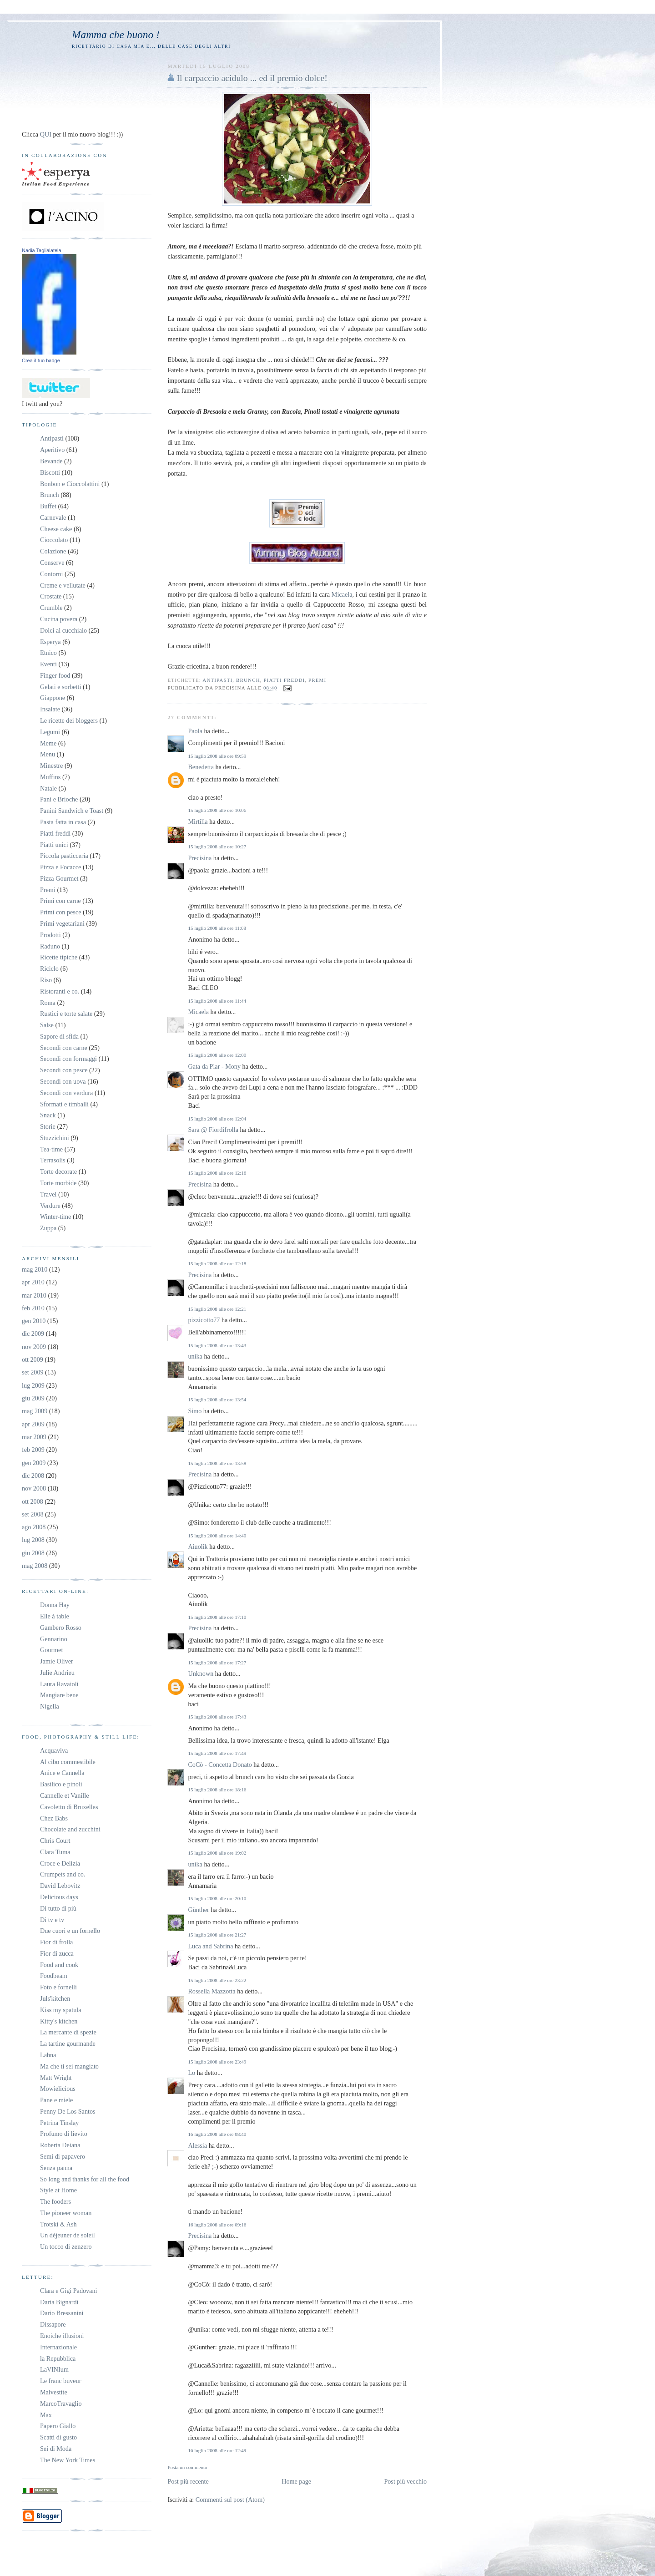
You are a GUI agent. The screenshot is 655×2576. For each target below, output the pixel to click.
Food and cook (59, 1964)
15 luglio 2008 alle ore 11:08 (217, 928)
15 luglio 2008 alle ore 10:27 (217, 846)
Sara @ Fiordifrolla (213, 1129)
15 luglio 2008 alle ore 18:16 (217, 1789)
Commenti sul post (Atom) (230, 2499)
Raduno (50, 946)
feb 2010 (33, 1308)
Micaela (342, 594)
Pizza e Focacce (60, 867)
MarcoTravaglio (60, 2403)
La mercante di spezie (68, 2032)
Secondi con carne (63, 1047)
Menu (47, 754)
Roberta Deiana (60, 2145)
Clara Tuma (55, 1852)
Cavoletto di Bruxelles (69, 1806)
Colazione (53, 551)
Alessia (197, 2145)
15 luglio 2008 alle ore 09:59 (217, 756)
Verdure (50, 1205)
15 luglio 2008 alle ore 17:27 (217, 1662)
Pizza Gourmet (59, 878)
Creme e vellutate (63, 585)
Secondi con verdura (66, 1092)
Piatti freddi (284, 680)
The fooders (55, 2201)
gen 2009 (33, 1462)
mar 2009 (34, 1436)
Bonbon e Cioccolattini (70, 483)
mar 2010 (34, 1295)
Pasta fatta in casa (63, 822)
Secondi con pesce (64, 1070)
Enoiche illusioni (62, 2335)
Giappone (52, 697)
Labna (48, 2055)
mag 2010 (34, 1269)
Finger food (55, 675)
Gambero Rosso (60, 1627)
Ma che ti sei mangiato (69, 2066)
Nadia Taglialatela (41, 250)
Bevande (51, 461)
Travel (48, 1194)
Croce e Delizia (60, 1863)
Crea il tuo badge (41, 360)
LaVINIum (54, 2369)
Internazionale (58, 2347)
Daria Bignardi (59, 2302)
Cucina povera (58, 619)
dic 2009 (33, 1333)
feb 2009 (33, 1449)
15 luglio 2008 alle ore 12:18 (217, 1263)
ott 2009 (32, 1359)
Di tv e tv (52, 1919)
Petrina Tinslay (59, 2122)
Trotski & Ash (58, 2224)
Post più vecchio (405, 2481)
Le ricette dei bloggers (69, 720)
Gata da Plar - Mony (214, 1066)
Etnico (48, 652)
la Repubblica (58, 2358)
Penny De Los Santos (68, 2111)
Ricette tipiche (58, 957)
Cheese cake (56, 528)
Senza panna (56, 2167)
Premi (317, 680)
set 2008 (33, 1514)
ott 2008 (32, 1501)
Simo (195, 1411)
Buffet (48, 506)
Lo (191, 2072)
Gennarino (53, 1639)
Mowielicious (58, 2088)
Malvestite (53, 2392)
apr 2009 (33, 1424)
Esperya (50, 641)
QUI (45, 134)
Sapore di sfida (59, 1036)
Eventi (48, 664)
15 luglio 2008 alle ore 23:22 (217, 1980)
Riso (46, 980)
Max (46, 2415)
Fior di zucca (57, 1953)
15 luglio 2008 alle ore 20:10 (217, 1898)
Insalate (50, 709)
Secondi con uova (63, 1081)
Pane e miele (56, 2100)
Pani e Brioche (59, 799)
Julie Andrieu (57, 1672)
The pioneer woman (65, 2212)
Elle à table (54, 1616)
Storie (47, 1126)
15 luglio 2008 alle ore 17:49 (217, 1753)
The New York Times (67, 2460)
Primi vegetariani (62, 923)
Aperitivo (52, 449)
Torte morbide (58, 1183)
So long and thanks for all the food (84, 2179)
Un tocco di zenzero (66, 2246)
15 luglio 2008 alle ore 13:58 (217, 1463)
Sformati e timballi (64, 1104)
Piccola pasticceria (64, 855)
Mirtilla (197, 821)
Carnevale (53, 517)
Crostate (50, 596)
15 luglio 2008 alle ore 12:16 (217, 1173)
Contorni (51, 574)
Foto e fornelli (58, 1987)
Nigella (49, 1706)
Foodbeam (53, 1975)
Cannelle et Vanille (64, 1795)
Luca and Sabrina (210, 1946)
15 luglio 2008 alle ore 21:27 (217, 1934)
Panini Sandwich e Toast (71, 810)
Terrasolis (53, 1160)
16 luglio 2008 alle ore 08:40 (217, 2134)
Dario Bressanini (62, 2313)
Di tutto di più (58, 1908)
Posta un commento (187, 2467)
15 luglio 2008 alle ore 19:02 (217, 1853)
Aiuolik (197, 1546)
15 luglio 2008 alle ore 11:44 (217, 1001)
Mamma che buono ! (116, 35)
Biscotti (50, 472)
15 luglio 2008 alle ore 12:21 (217, 1309)
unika (195, 1356)
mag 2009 (34, 1411)
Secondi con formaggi (68, 1058)
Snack (48, 1115)
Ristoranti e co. (59, 991)
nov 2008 (34, 1488)
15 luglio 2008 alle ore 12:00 (217, 1055)
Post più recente (187, 2481)
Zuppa (48, 1228)
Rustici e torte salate (66, 1013)
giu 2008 (33, 1553)
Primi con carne (60, 900)
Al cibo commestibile (68, 1761)
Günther (198, 1909)
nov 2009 (34, 1346)
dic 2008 (33, 1475)
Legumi (50, 731)
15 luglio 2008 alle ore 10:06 (217, 810)
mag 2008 (34, 1565)
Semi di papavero (62, 2156)
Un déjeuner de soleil (67, 2235)
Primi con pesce (60, 912)
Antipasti (217, 680)
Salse (47, 1025)
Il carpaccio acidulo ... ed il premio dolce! (251, 78)
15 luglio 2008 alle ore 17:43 (217, 1716)
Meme (48, 743)
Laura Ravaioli (59, 1684)
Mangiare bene (59, 1695)
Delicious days (59, 1897)
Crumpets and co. (62, 1874)
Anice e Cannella (62, 1772)
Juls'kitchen (55, 1998)
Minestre (51, 765)
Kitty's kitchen (58, 2021)
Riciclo (49, 968)
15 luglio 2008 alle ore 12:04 (217, 1118)
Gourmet (51, 1649)
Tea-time (51, 1149)
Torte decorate (58, 1171)
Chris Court (55, 1840)
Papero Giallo (58, 2425)
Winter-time (55, 1216)
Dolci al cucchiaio (63, 630)
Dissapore (53, 2324)
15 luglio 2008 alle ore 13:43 (217, 1345)
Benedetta (201, 767)
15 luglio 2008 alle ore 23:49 (217, 2061)
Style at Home (58, 2190)
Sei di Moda (55, 2448)
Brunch (248, 680)
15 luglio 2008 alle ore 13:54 (217, 1399)
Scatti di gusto (58, 2437)
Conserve (52, 562)
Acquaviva (54, 1750)
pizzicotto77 (204, 1319)
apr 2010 (33, 1282)
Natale (48, 788)
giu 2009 (33, 1398)
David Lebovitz (60, 1885)
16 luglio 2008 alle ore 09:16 (217, 2224)
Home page (296, 2481)
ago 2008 (33, 1527)
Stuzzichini (54, 1137)
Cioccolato (54, 539)
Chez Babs (54, 1818)
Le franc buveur (60, 2380)
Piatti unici (54, 844)
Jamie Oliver (56, 1661)
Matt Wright (56, 2077)
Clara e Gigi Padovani (68, 2290)
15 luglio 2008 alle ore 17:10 (217, 1617)
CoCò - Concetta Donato (220, 1764)
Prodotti (50, 934)
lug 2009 (33, 1385)
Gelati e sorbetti (60, 686)
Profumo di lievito (63, 2133)
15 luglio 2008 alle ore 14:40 (217, 1535)
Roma (47, 1002)
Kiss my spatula (60, 2009)
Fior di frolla (56, 1942)
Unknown (200, 1673)
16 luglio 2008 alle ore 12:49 (217, 2450)
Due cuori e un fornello (70, 1930)
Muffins (50, 777)
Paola (195, 731)
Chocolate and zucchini (70, 1829)
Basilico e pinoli (61, 1784)
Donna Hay (55, 1604)
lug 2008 (33, 1539)
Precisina (200, 858)
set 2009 (33, 1372)
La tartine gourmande (68, 2043)
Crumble (51, 607)
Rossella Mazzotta (211, 1991)
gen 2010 (33, 1320)
